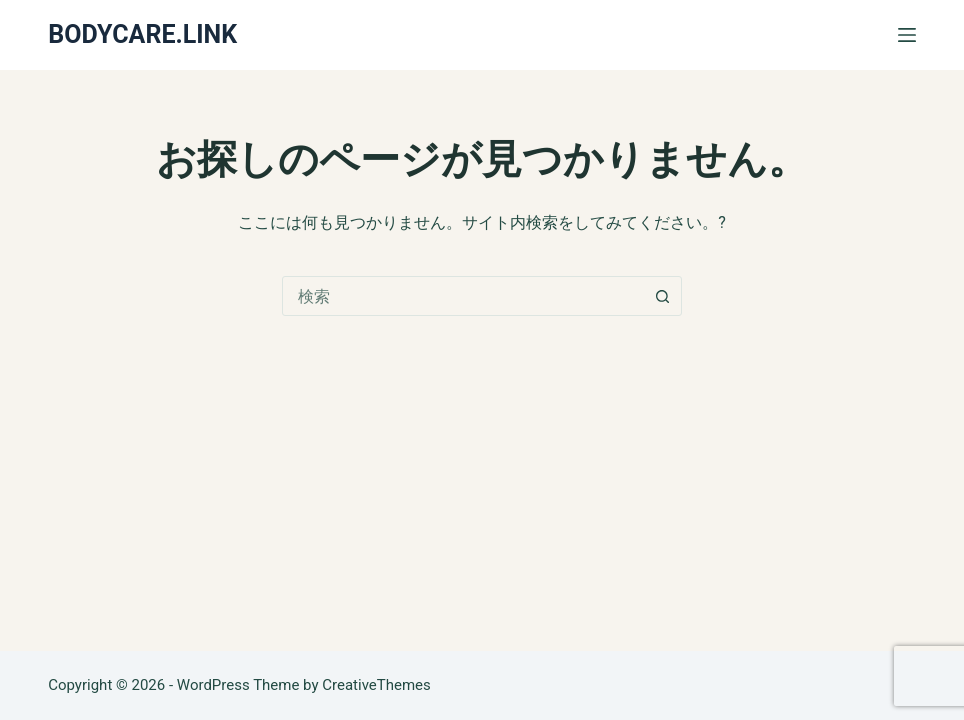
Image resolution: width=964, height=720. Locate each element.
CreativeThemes (376, 685)
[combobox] (463, 296)
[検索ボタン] (662, 296)
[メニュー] (907, 35)
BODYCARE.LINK (142, 34)
